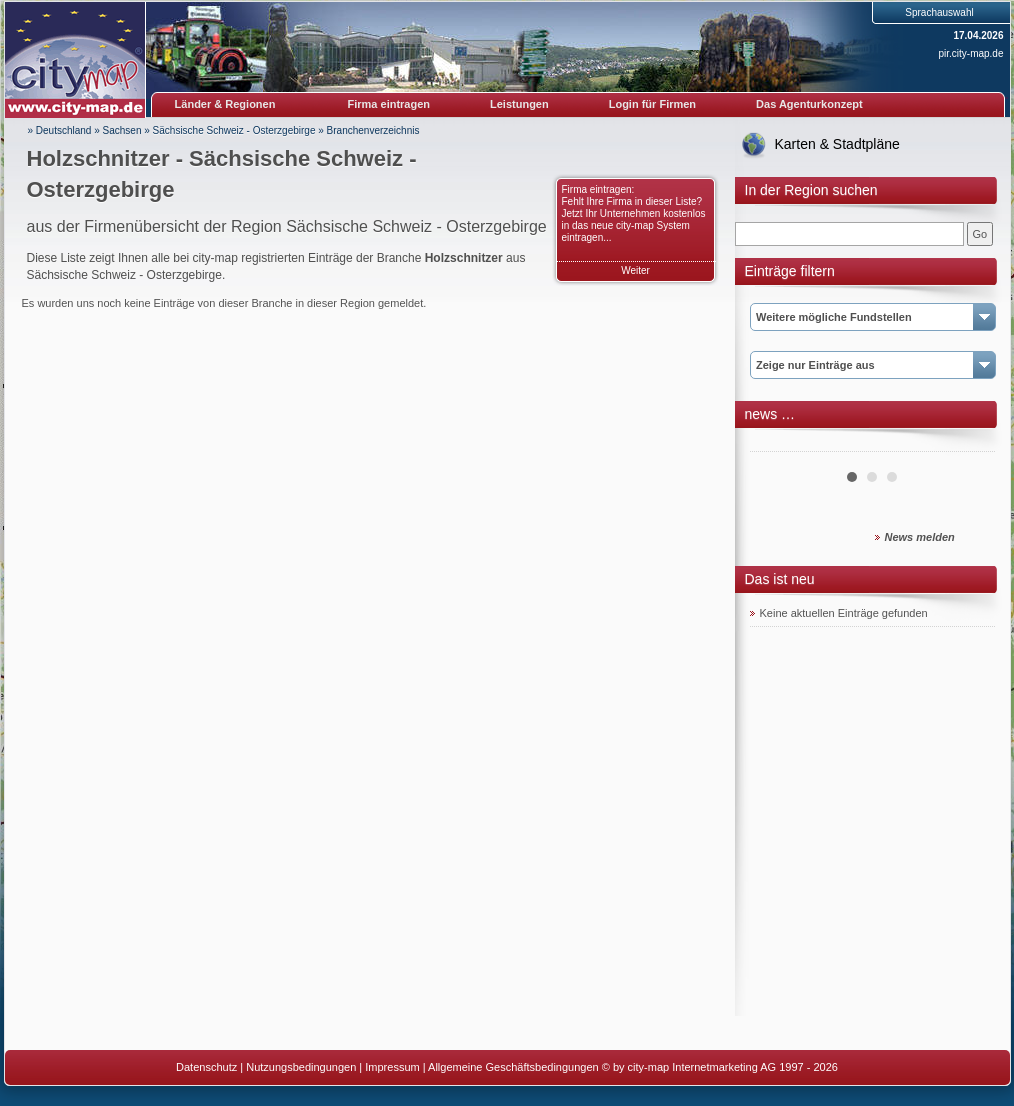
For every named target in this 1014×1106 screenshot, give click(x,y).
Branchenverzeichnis (373, 130)
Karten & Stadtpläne (837, 144)
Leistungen (519, 104)
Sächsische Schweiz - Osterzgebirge (234, 130)
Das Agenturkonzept (809, 104)
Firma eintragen (389, 104)
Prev (776, 444)
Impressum (392, 1067)
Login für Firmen (652, 104)
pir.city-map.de (970, 53)
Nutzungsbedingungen (301, 1067)
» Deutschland (60, 130)
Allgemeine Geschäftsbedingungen (513, 1067)
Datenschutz (206, 1067)
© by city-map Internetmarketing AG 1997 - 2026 (720, 1067)
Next (969, 444)
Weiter (635, 270)
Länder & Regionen (225, 104)
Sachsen (122, 130)
